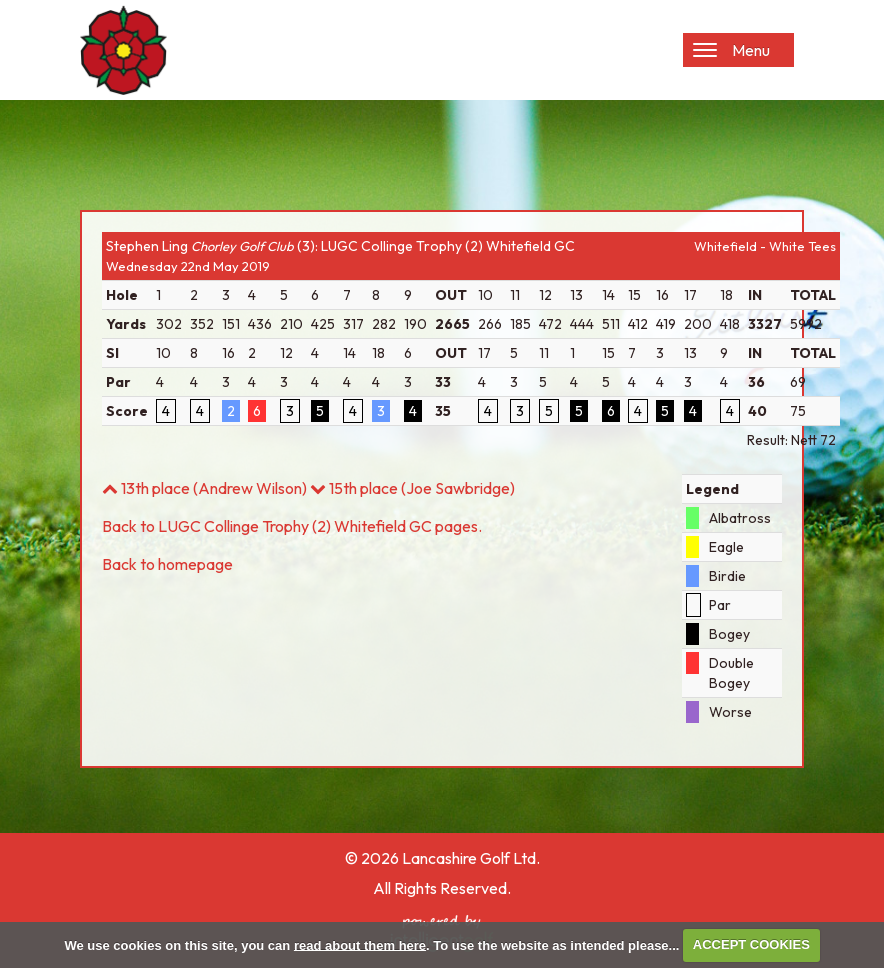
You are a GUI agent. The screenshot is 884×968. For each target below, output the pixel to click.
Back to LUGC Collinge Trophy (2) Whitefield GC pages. (292, 526)
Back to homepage (167, 564)
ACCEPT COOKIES (751, 944)
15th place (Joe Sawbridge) (412, 488)
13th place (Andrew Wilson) (204, 488)
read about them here (360, 944)
